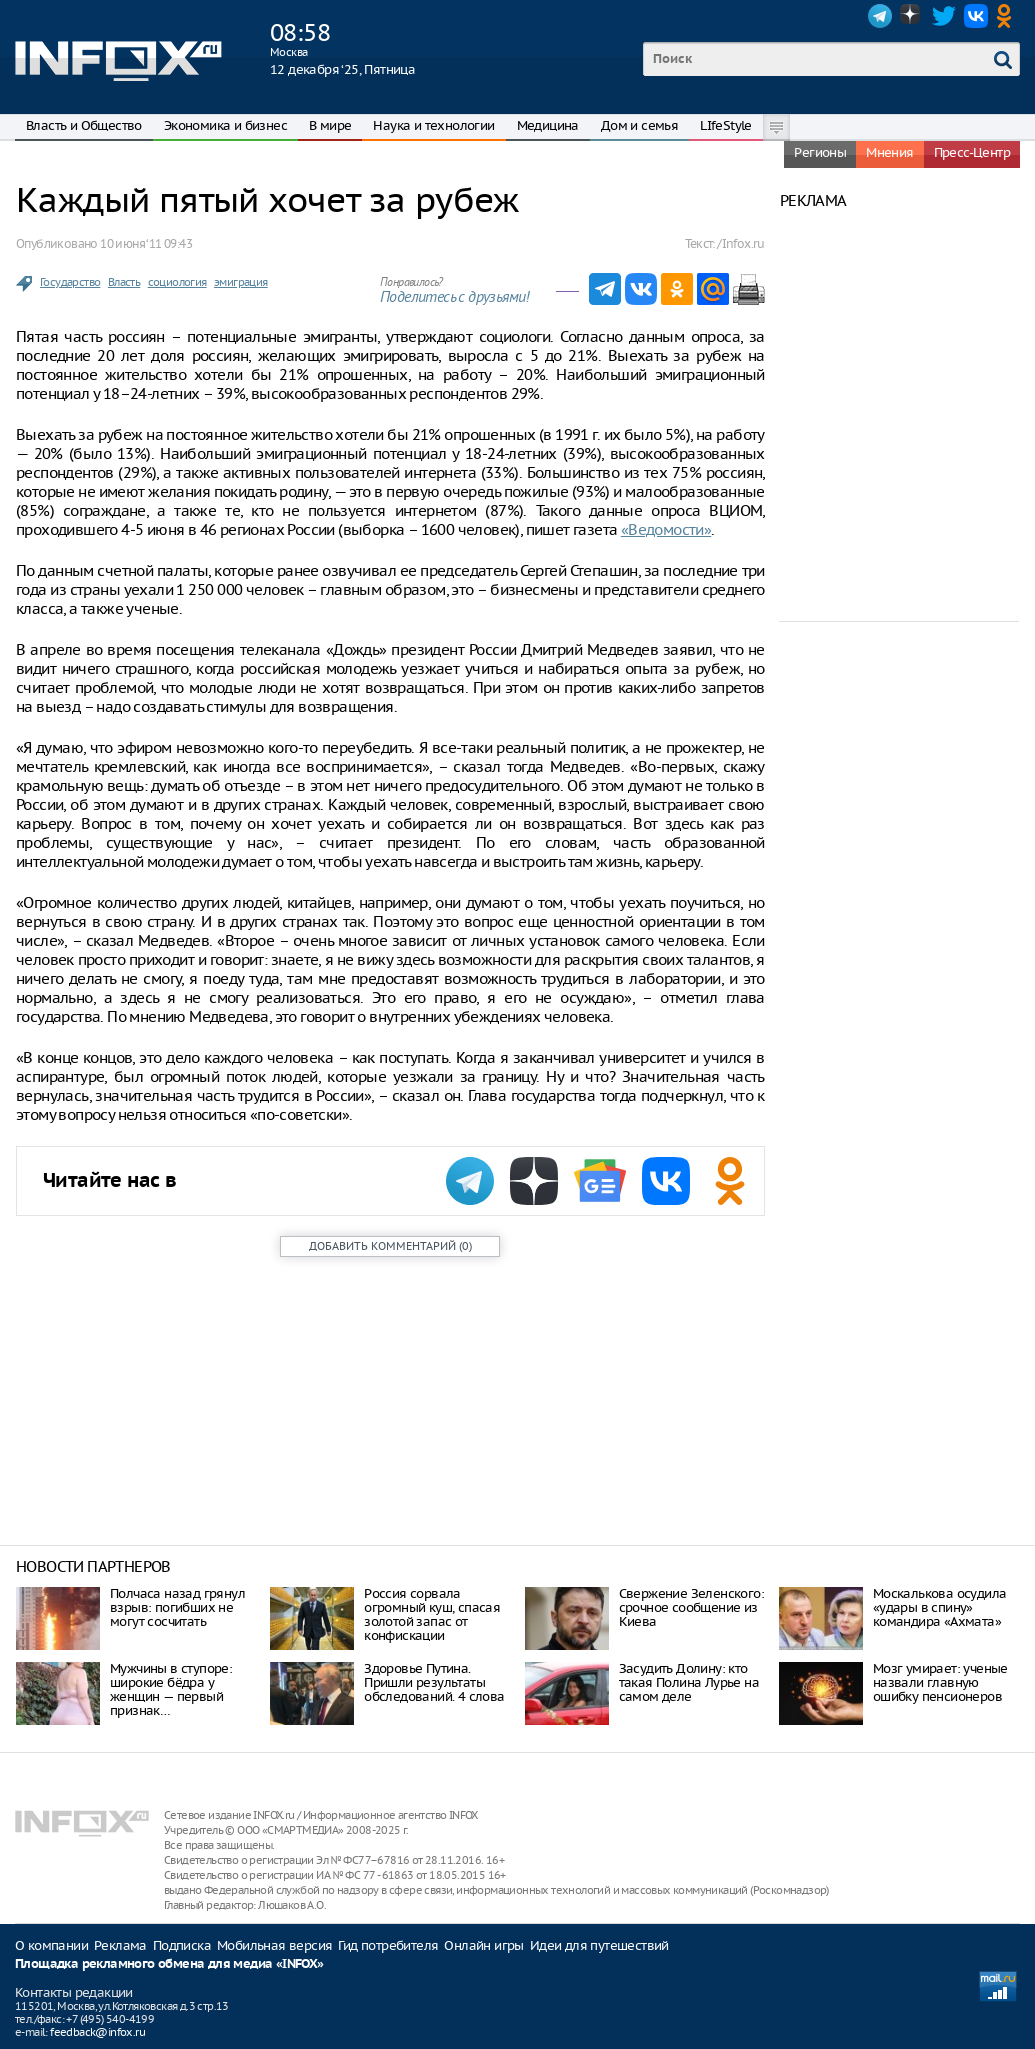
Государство (70, 282)
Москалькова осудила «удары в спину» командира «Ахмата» (940, 1607)
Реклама (120, 1945)
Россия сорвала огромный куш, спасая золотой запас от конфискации (432, 1614)
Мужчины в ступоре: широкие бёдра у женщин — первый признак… (171, 1689)
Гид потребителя (388, 1945)
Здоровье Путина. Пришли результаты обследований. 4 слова (434, 1682)
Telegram (880, 16)
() (390, 1246)
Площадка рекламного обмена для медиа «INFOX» (169, 1964)
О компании (51, 1945)
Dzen (912, 16)
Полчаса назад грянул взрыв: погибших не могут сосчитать (177, 1607)
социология (177, 282)
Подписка (182, 1945)
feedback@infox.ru (97, 2032)
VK (976, 16)
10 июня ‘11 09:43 (146, 243)
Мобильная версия (274, 1945)
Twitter (944, 16)
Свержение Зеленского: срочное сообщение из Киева (691, 1607)
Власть (124, 282)
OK (1008, 16)
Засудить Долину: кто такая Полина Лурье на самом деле (689, 1682)
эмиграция (241, 282)
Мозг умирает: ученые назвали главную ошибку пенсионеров (940, 1682)
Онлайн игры (483, 1945)
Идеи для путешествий (599, 1945)
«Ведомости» (666, 529)
